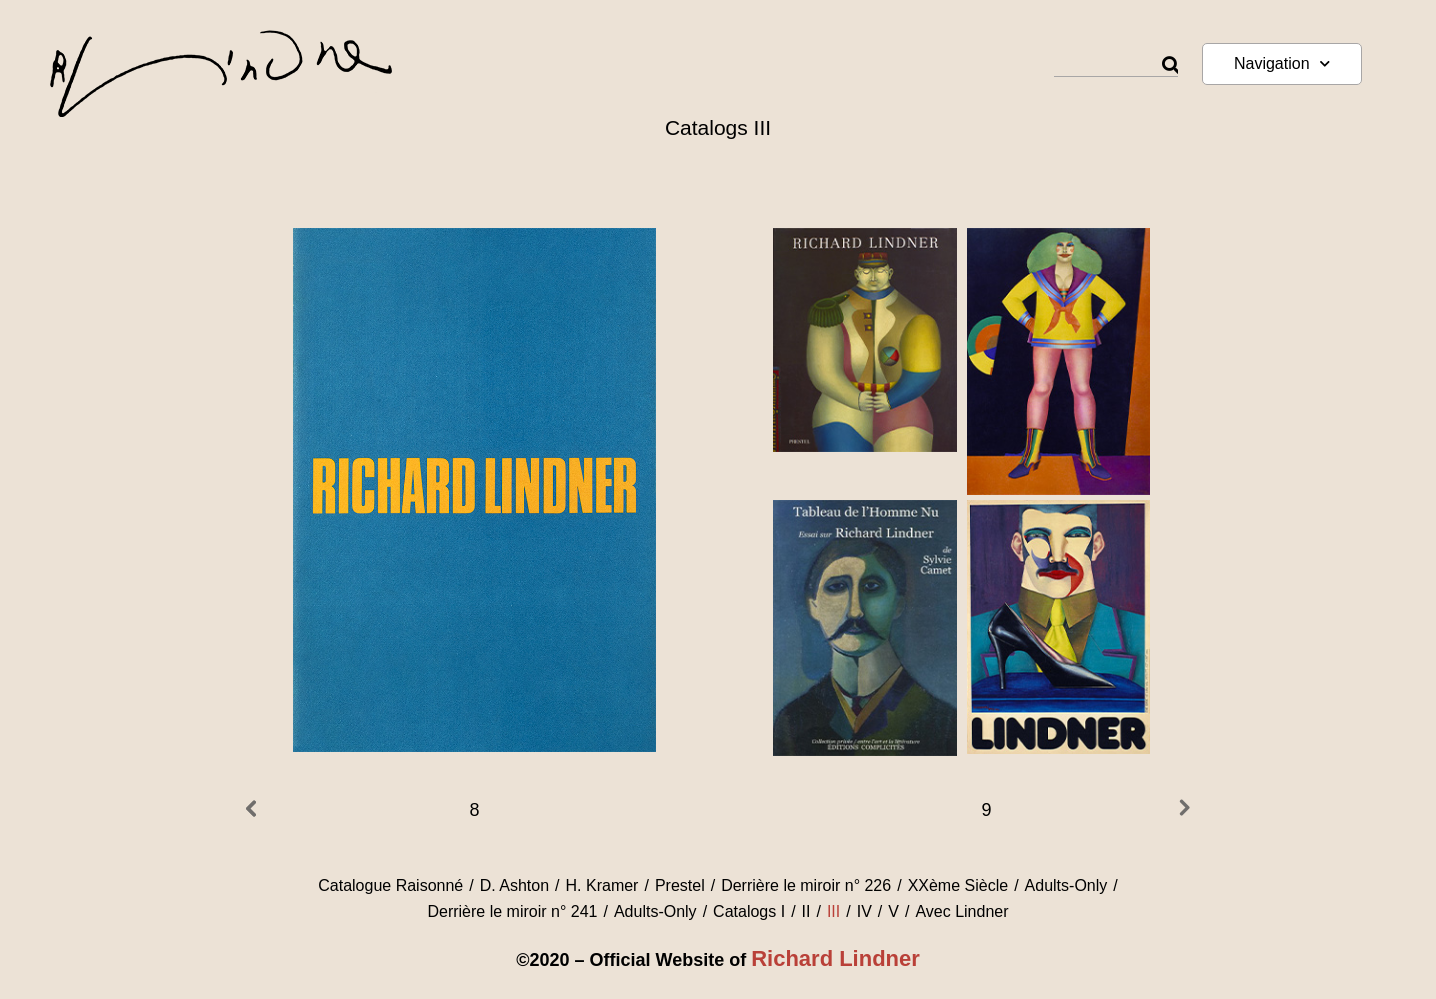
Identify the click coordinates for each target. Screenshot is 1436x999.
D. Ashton (514, 885)
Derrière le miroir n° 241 (512, 911)
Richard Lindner (835, 958)
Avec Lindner (961, 911)
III (833, 911)
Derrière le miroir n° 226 (806, 885)
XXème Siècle (958, 885)
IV (864, 911)
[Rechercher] (1170, 65)
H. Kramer (602, 885)
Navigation (1282, 63)
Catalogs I (749, 911)
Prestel (680, 885)
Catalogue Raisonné (390, 885)
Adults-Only (1066, 885)
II (806, 911)
